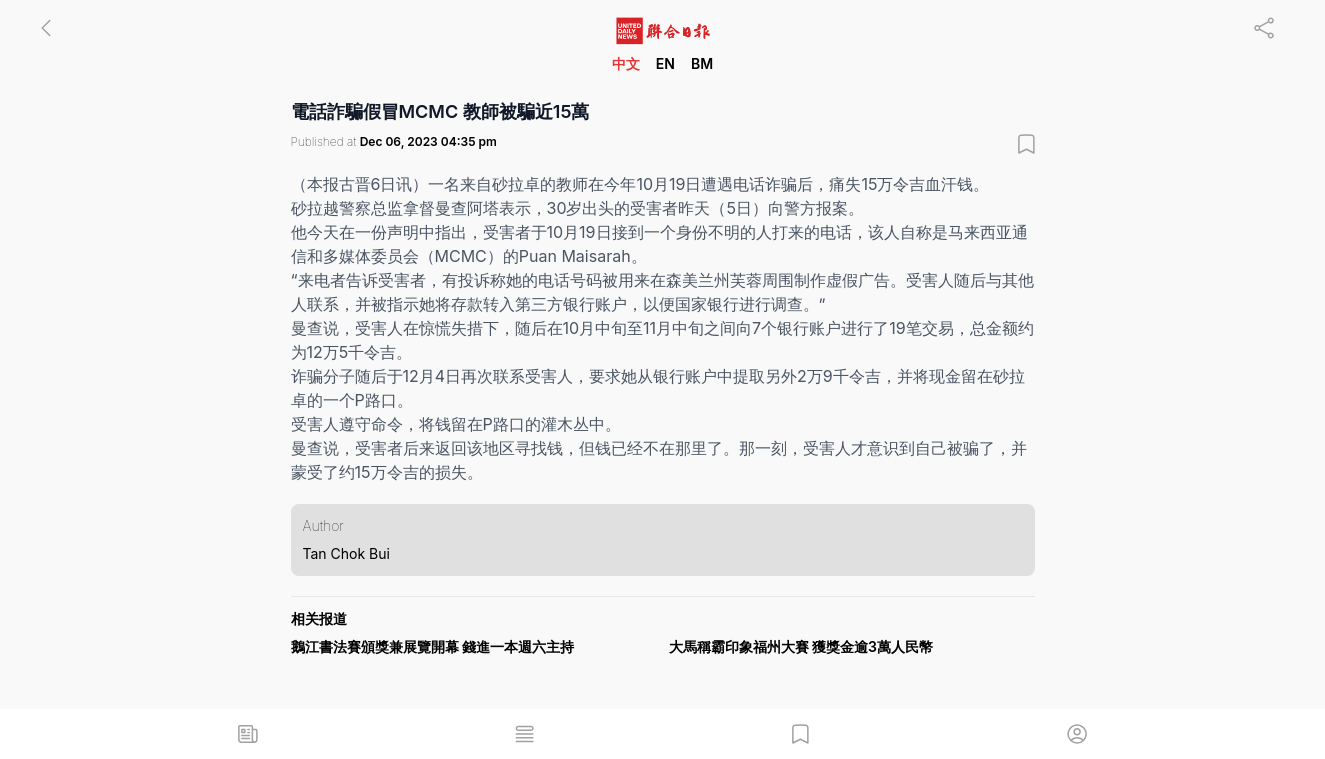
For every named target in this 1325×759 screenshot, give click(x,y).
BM (702, 63)
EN (665, 63)
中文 (626, 63)
